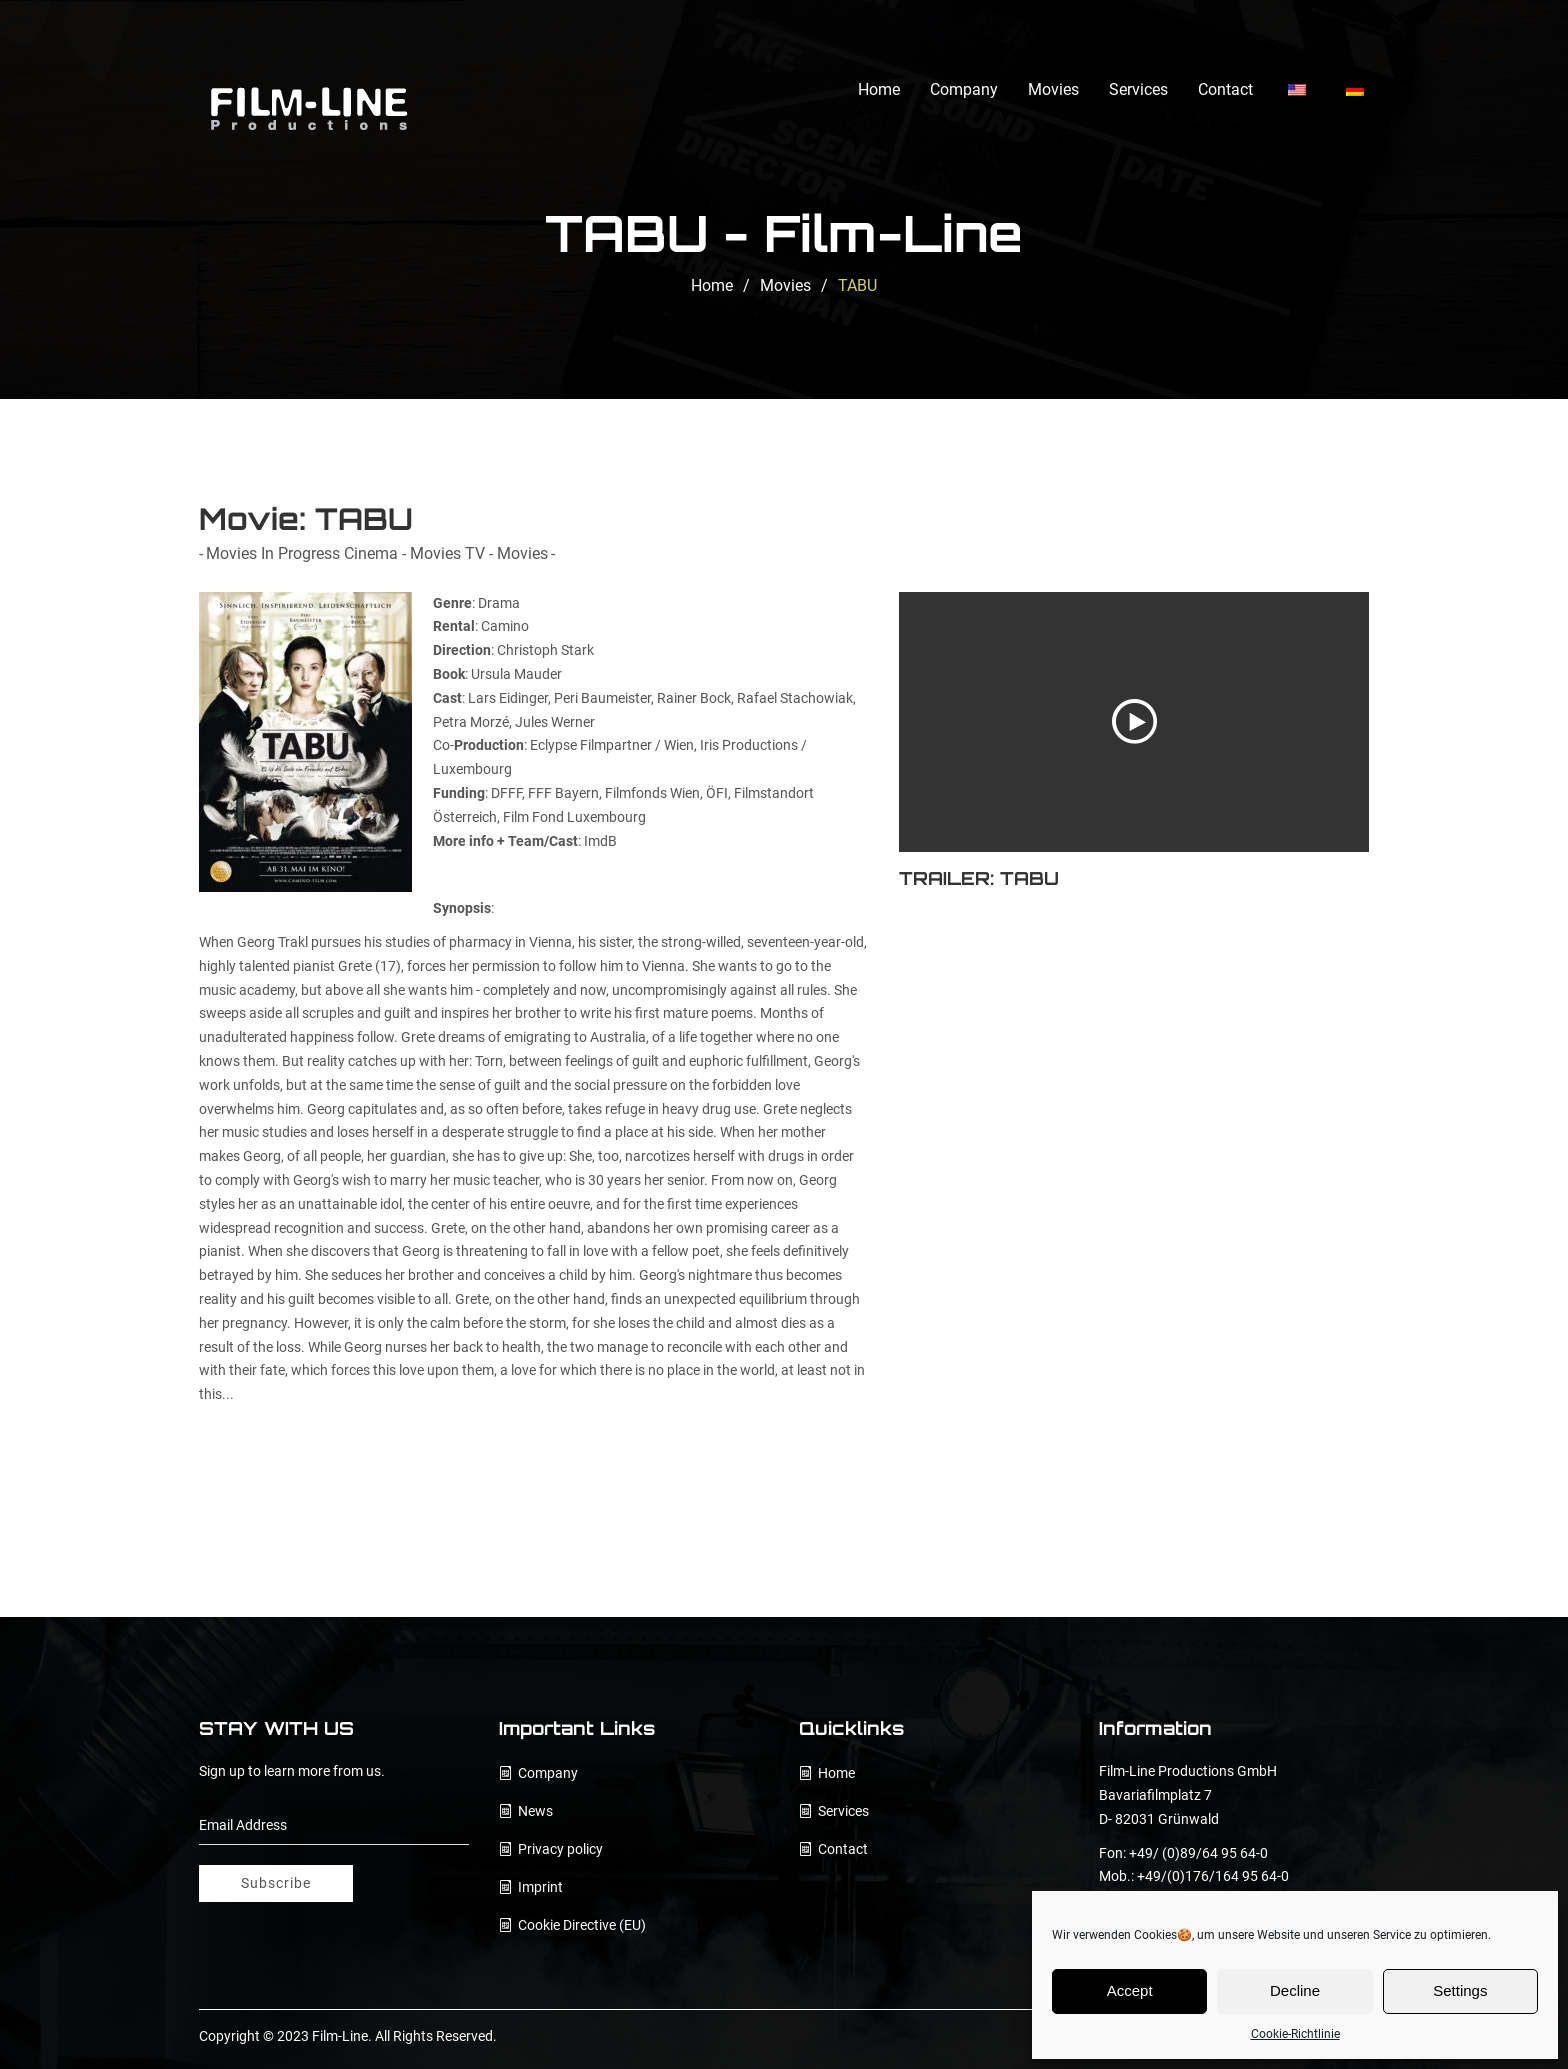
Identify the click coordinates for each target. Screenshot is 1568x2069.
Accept (1130, 1990)
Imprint (540, 1887)
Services (1138, 89)
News (535, 1811)
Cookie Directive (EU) (582, 1925)
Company (964, 89)
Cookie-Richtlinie (1295, 2034)
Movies (1053, 89)
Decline (1295, 1990)
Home (879, 89)
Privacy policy (560, 1849)
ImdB (600, 841)
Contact (1225, 89)
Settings (1460, 1990)
